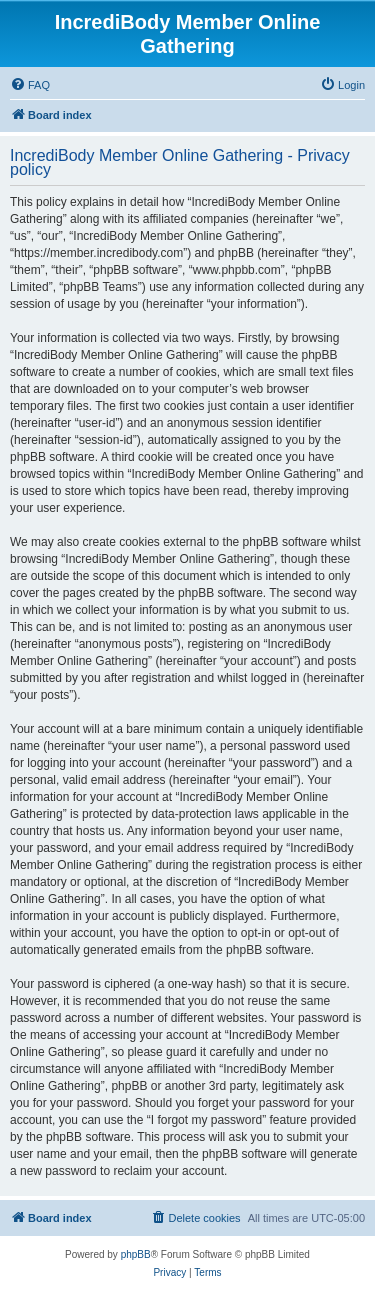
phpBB (136, 1254)
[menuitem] (30, 85)
